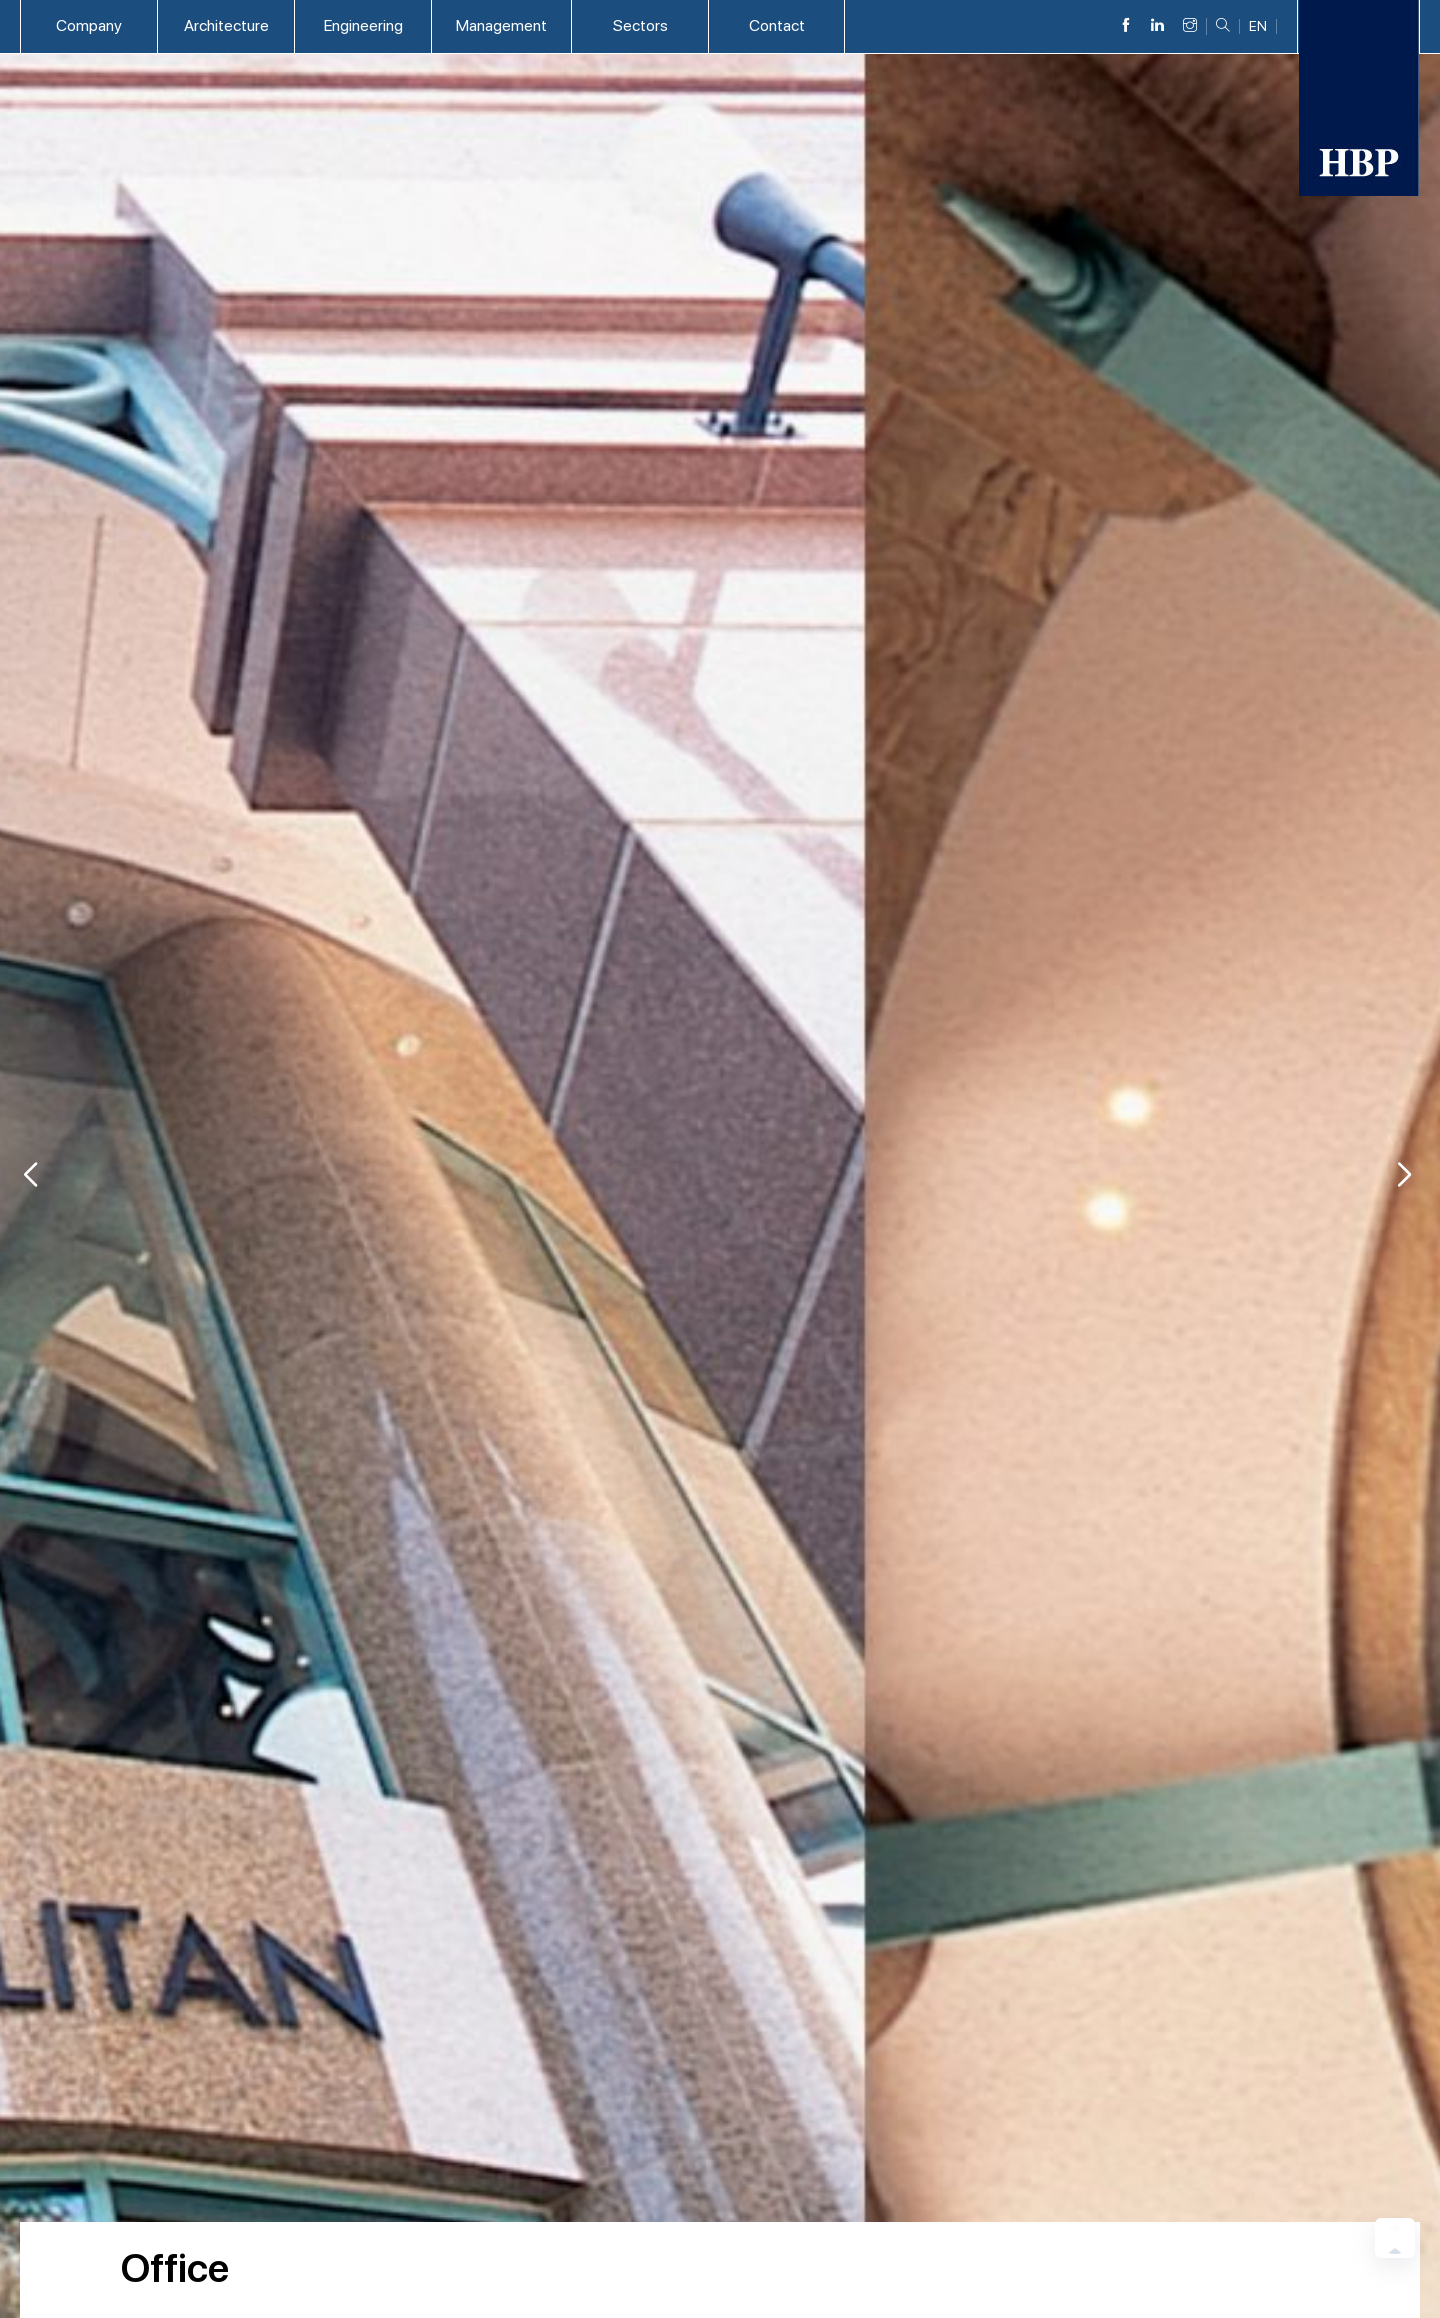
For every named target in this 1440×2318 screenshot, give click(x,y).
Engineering (363, 25)
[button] (1404, 1175)
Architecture (226, 25)
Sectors (640, 25)
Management (501, 25)
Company (89, 25)
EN (1258, 26)
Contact (777, 25)
